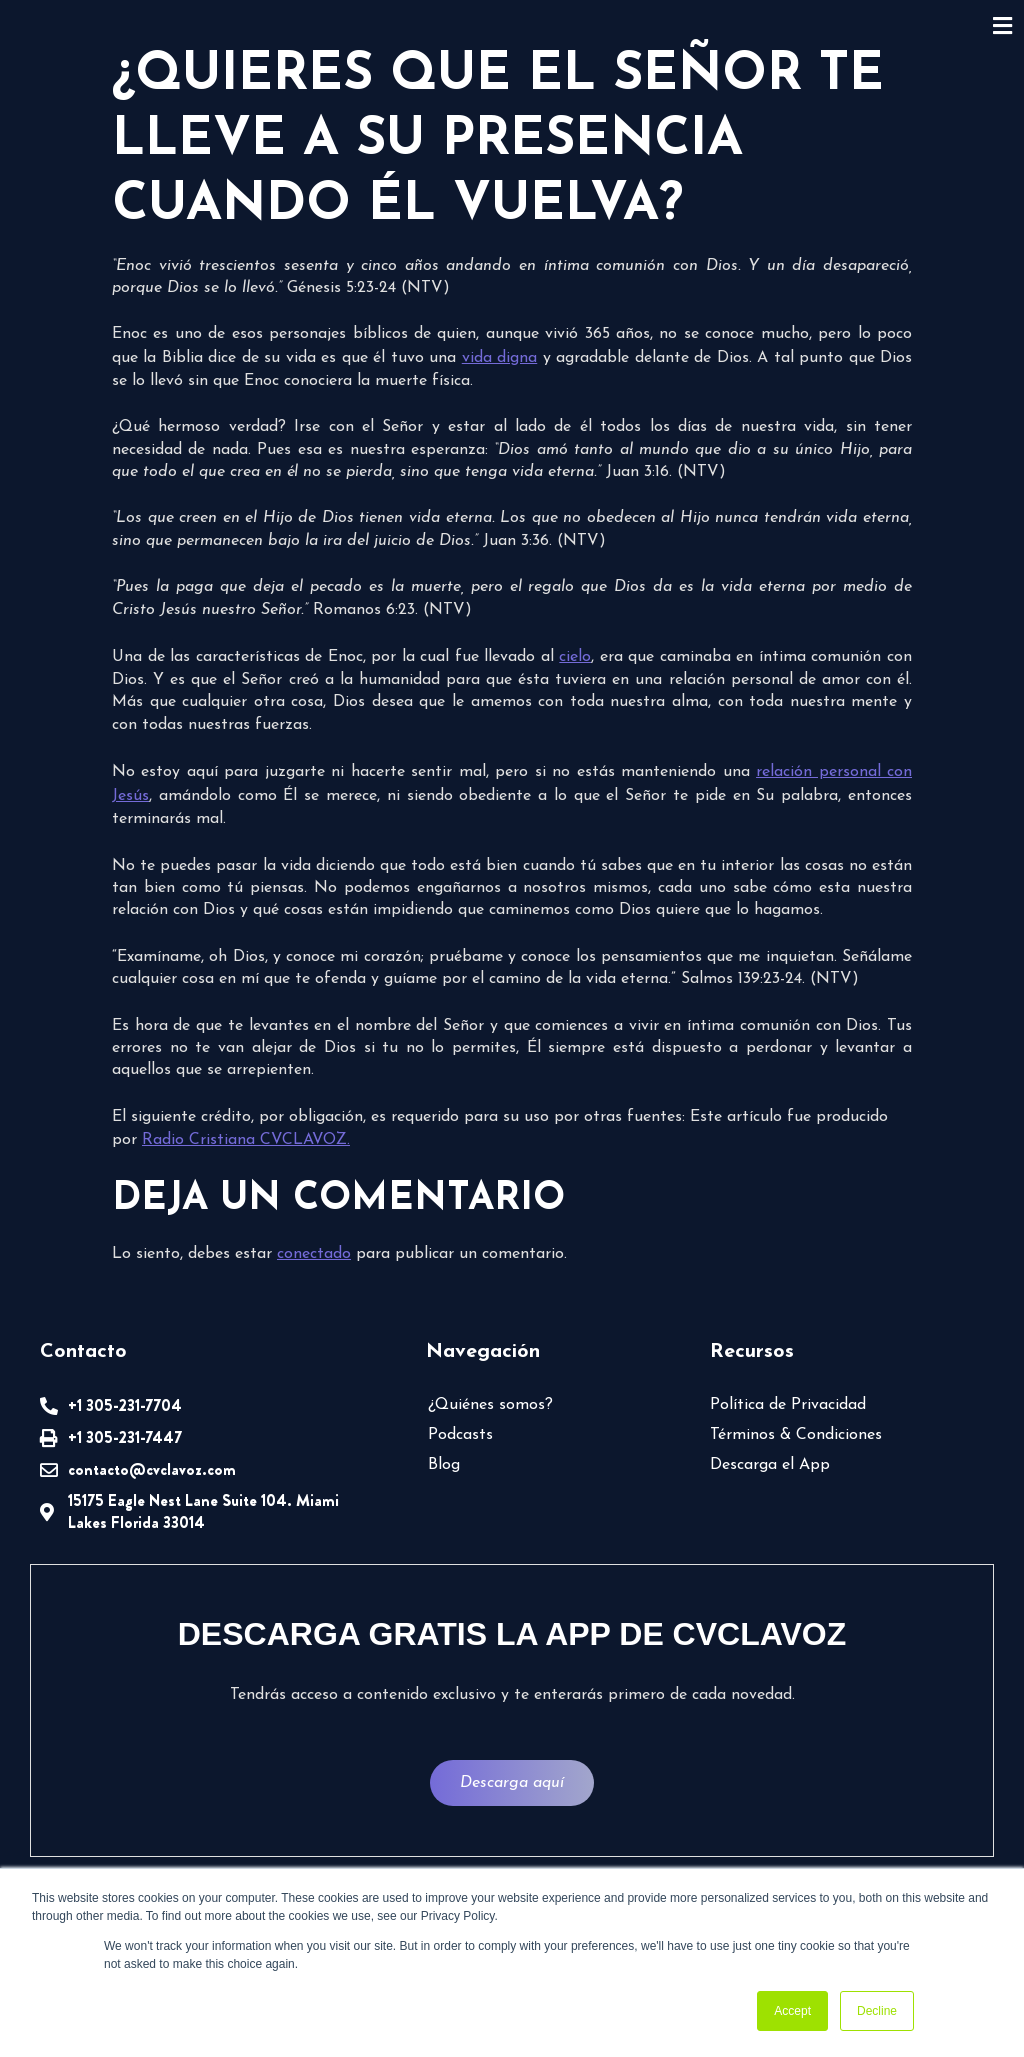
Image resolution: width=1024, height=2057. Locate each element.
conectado (314, 1254)
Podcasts (460, 1435)
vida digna (499, 358)
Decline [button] (877, 2011)
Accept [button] (792, 2011)
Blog (444, 1465)
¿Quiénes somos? (490, 1405)
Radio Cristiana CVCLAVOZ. (246, 1140)
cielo (575, 657)
